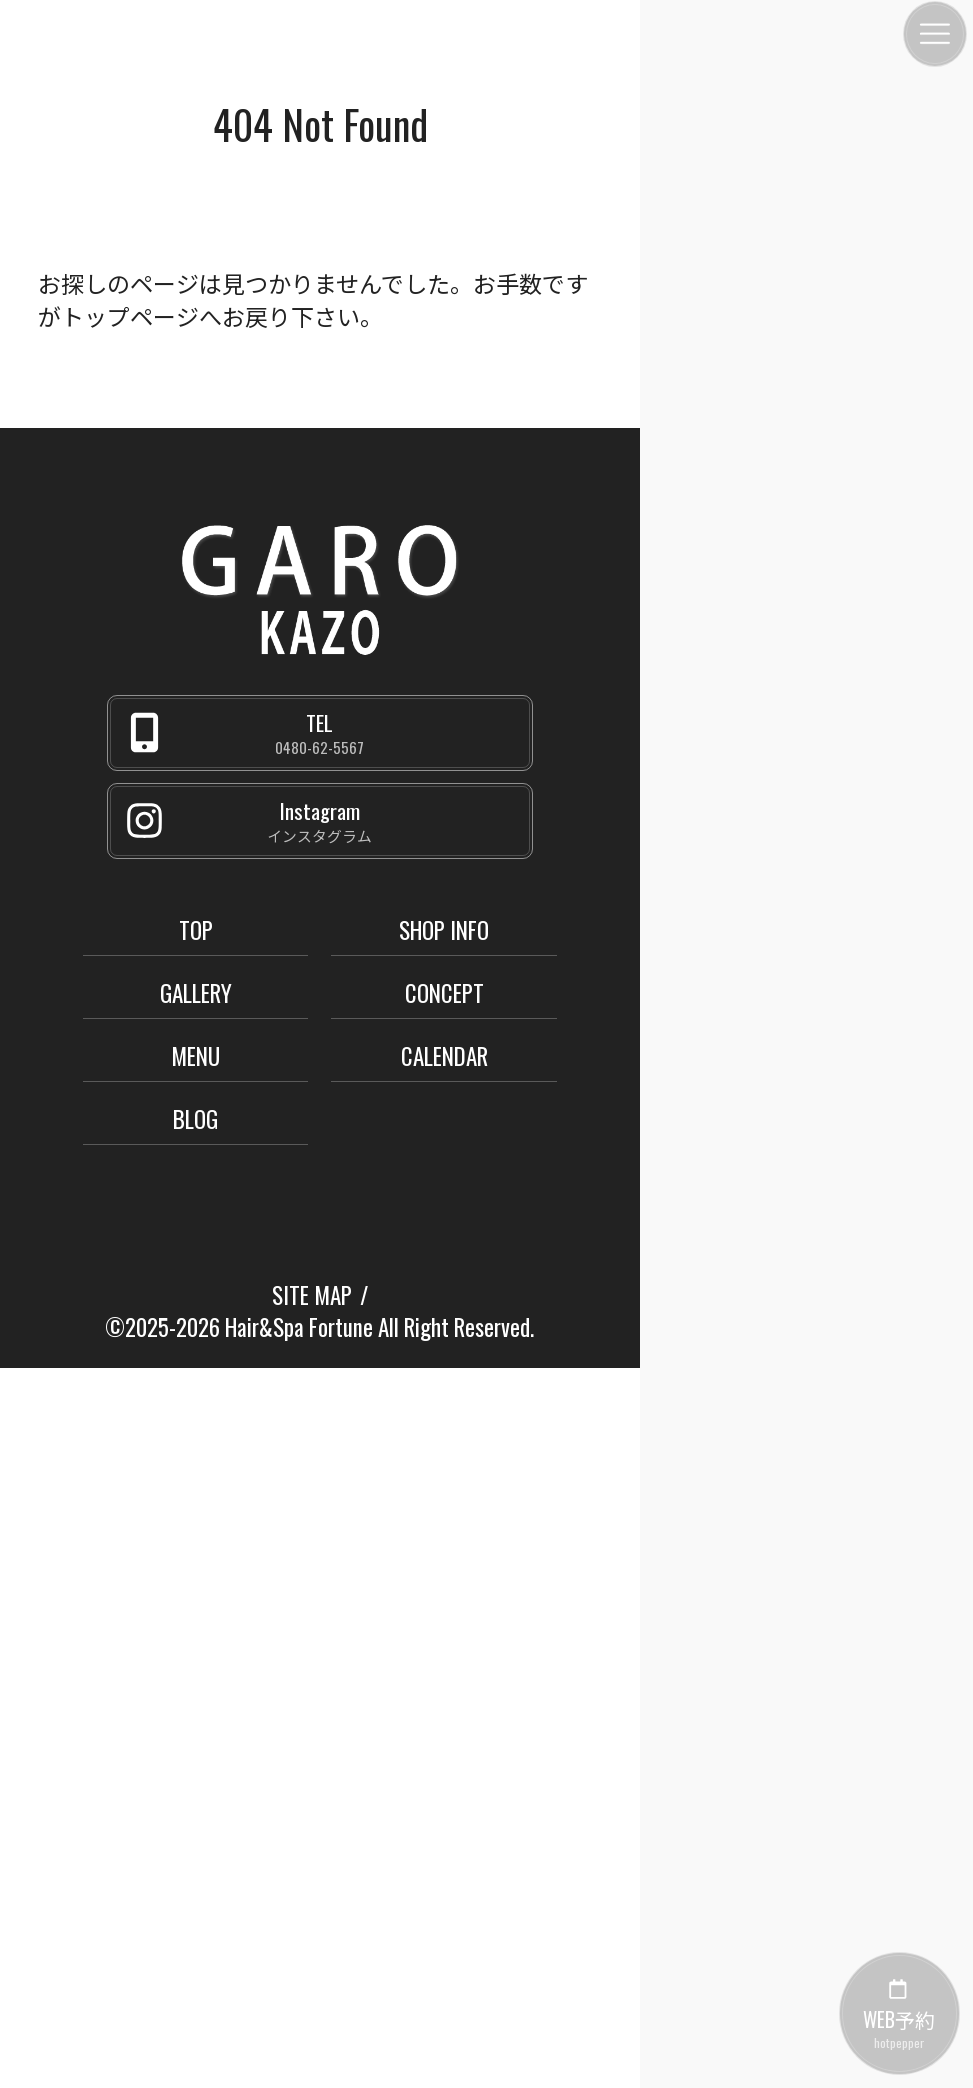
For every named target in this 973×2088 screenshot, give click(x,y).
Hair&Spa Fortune (299, 1327)
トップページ (130, 316)
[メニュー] (935, 34)
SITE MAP (312, 1295)
